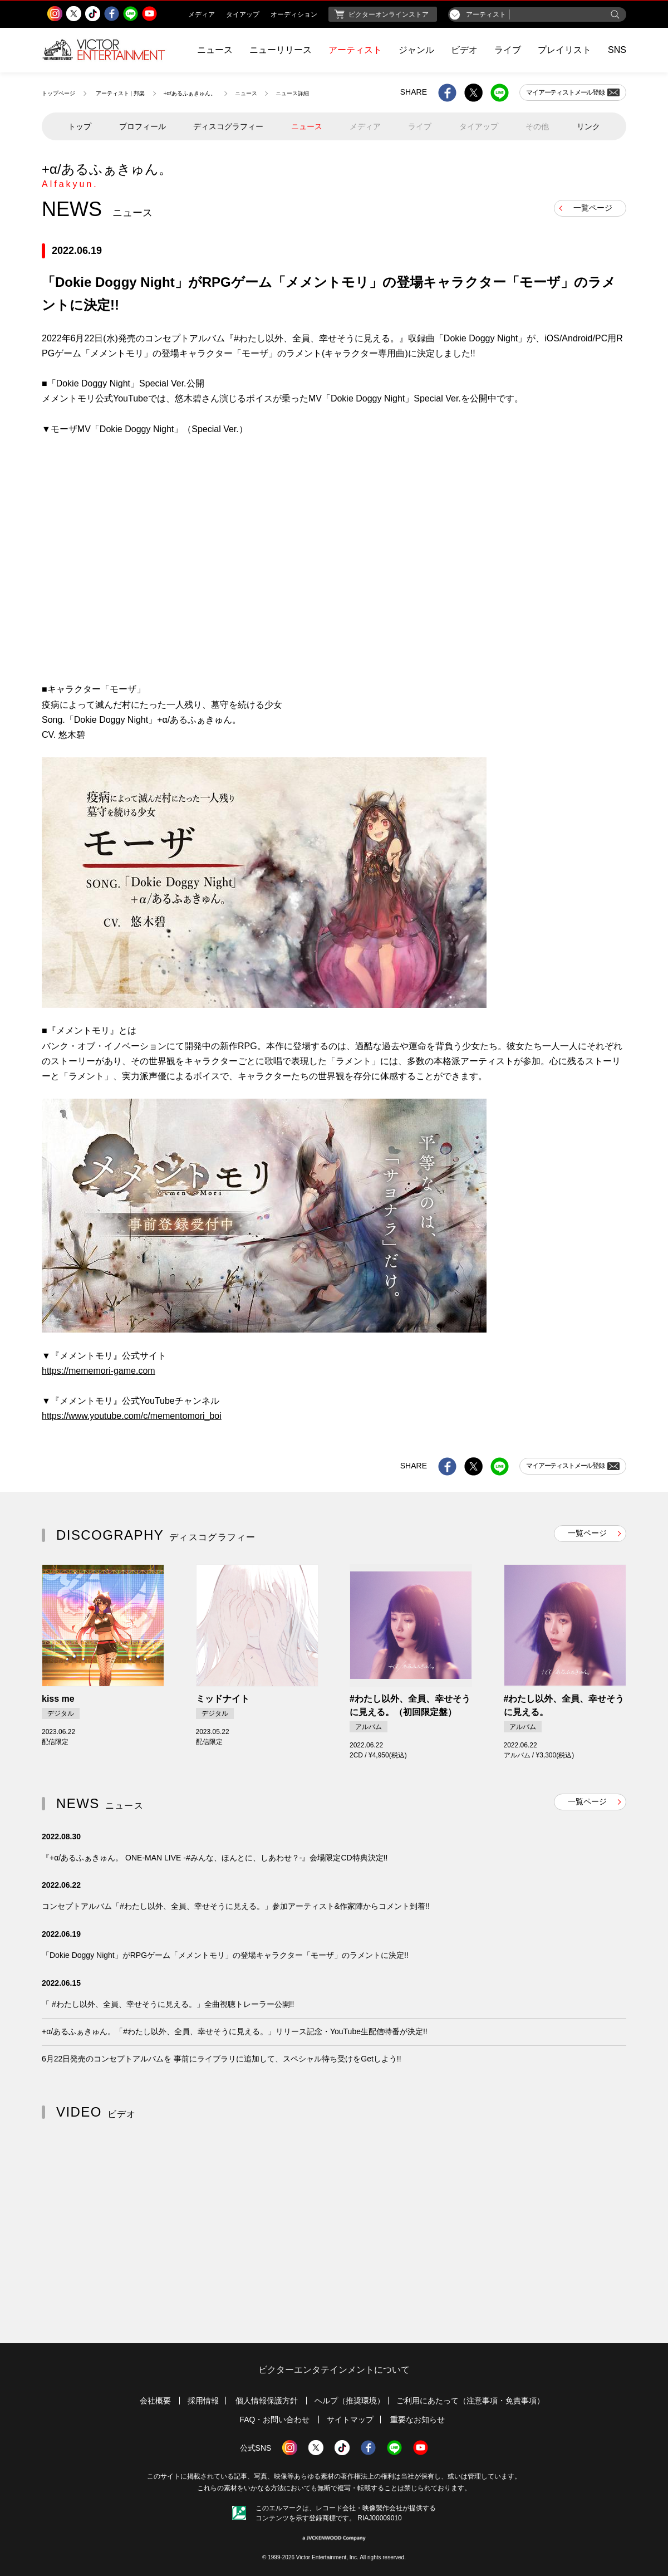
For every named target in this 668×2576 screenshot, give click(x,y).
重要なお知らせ (417, 2419)
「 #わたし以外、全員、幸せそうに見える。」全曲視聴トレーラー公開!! (168, 2004)
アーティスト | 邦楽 (120, 93)
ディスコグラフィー (228, 126)
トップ (79, 126)
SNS (617, 50)
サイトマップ (350, 2419)
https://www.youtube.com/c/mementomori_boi (132, 1416)
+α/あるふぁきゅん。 (190, 93)
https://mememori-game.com (98, 1370)
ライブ (507, 50)
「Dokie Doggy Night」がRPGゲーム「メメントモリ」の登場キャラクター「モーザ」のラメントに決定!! (225, 1955)
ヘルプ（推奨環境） (350, 2400)
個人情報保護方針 (266, 2400)
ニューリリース (280, 50)
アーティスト (355, 50)
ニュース (215, 50)
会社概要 (155, 2400)
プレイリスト (564, 50)
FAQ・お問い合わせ (274, 2419)
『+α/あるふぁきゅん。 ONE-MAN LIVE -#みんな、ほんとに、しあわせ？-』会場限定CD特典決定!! (214, 1857)
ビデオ (464, 50)
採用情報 (203, 2400)
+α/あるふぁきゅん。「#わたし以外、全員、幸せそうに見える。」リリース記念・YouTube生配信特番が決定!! (235, 2031)
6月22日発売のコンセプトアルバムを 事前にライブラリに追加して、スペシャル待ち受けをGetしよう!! (221, 2058)
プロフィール (142, 126)
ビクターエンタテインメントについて (334, 2369)
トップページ (58, 93)
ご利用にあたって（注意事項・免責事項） (470, 2400)
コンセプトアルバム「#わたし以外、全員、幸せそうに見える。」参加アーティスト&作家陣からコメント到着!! (236, 1906)
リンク (588, 126)
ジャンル (416, 50)
